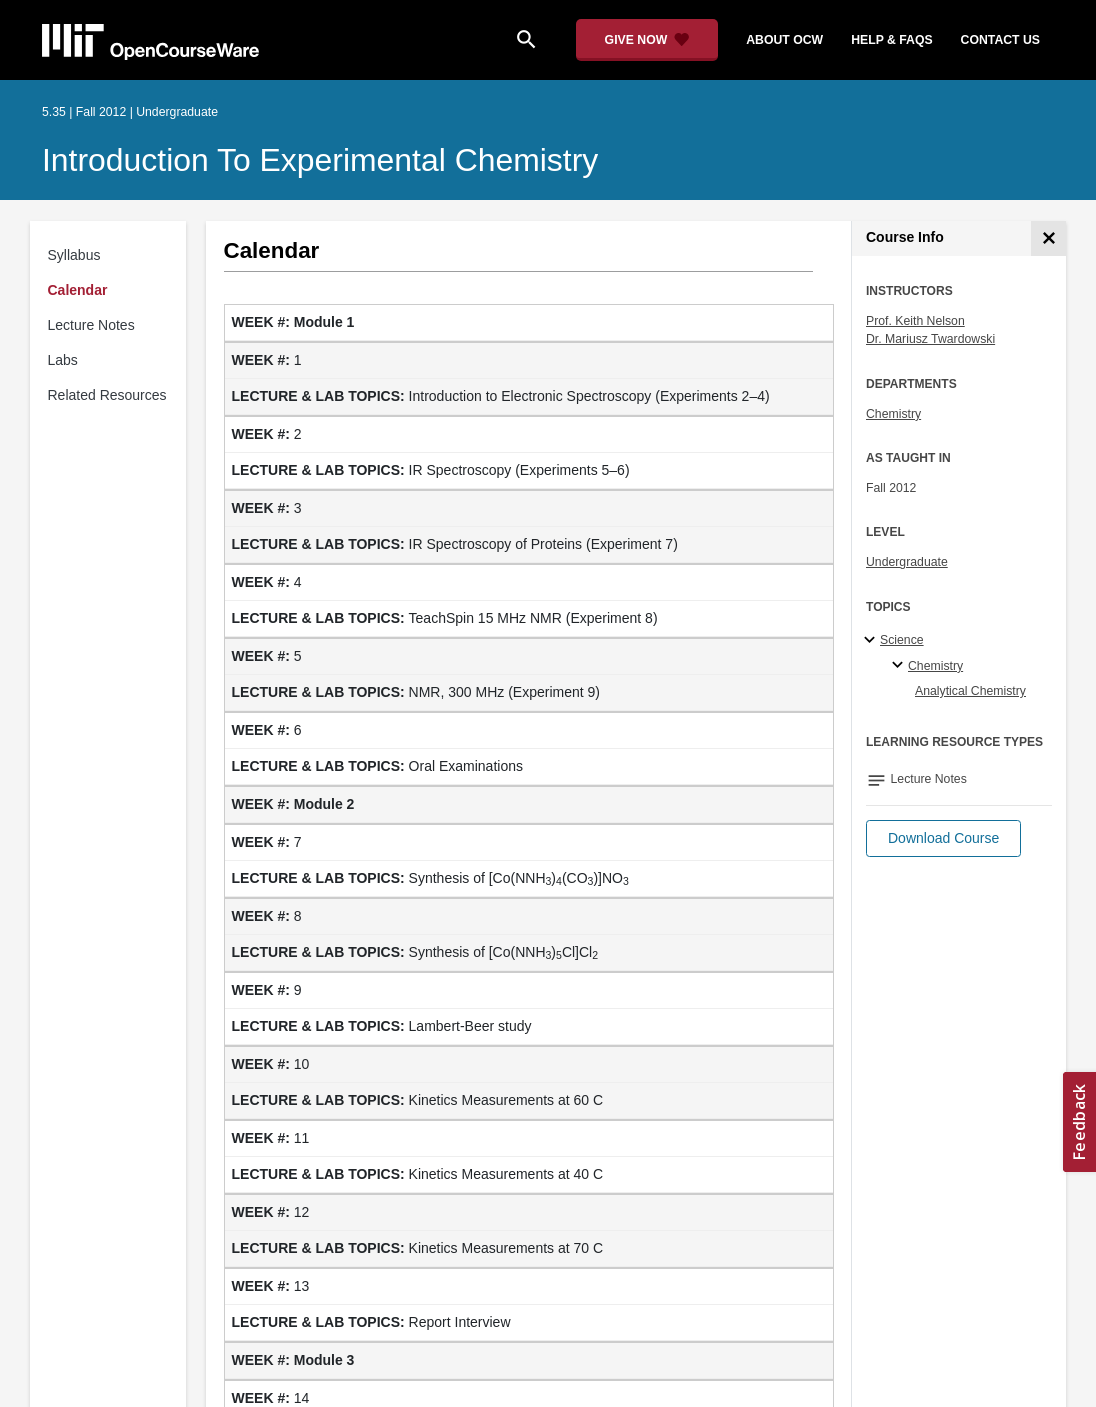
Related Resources (107, 395)
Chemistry (893, 414)
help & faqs (891, 40)
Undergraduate (907, 562)
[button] (943, 838)
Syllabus (74, 255)
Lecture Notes (91, 325)
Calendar (78, 290)
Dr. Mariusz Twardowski (930, 339)
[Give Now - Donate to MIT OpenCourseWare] (647, 40)
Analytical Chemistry (970, 691)
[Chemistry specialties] (900, 666)
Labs (63, 360)
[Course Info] (1048, 238)
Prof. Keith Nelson (915, 321)
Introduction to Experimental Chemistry (320, 160)
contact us (1000, 40)
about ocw (784, 40)
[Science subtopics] (872, 641)
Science (902, 640)
